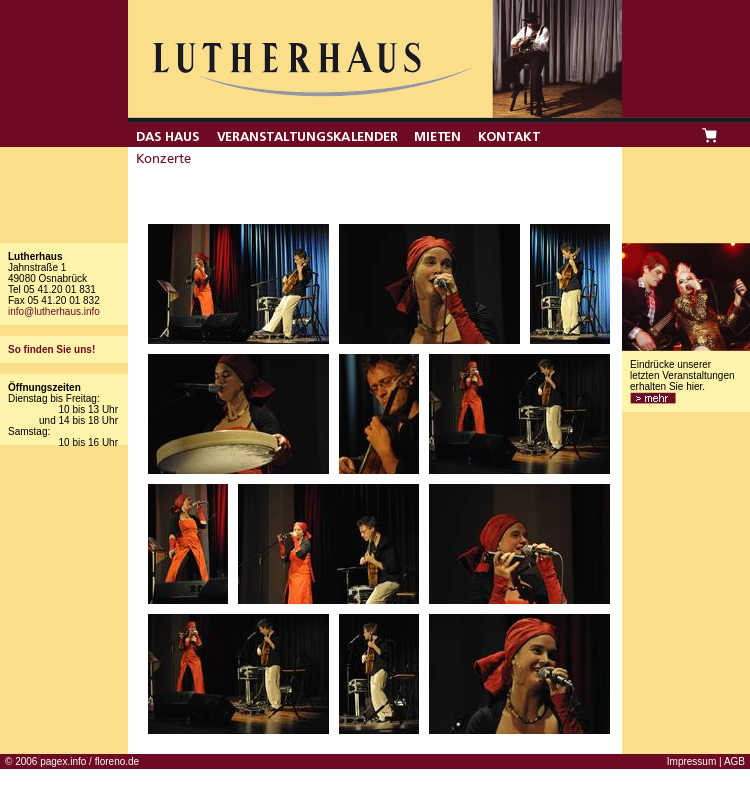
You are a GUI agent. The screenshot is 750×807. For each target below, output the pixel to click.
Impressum (691, 761)
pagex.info (63, 761)
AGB (734, 761)
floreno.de (117, 761)
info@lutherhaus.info (54, 311)
